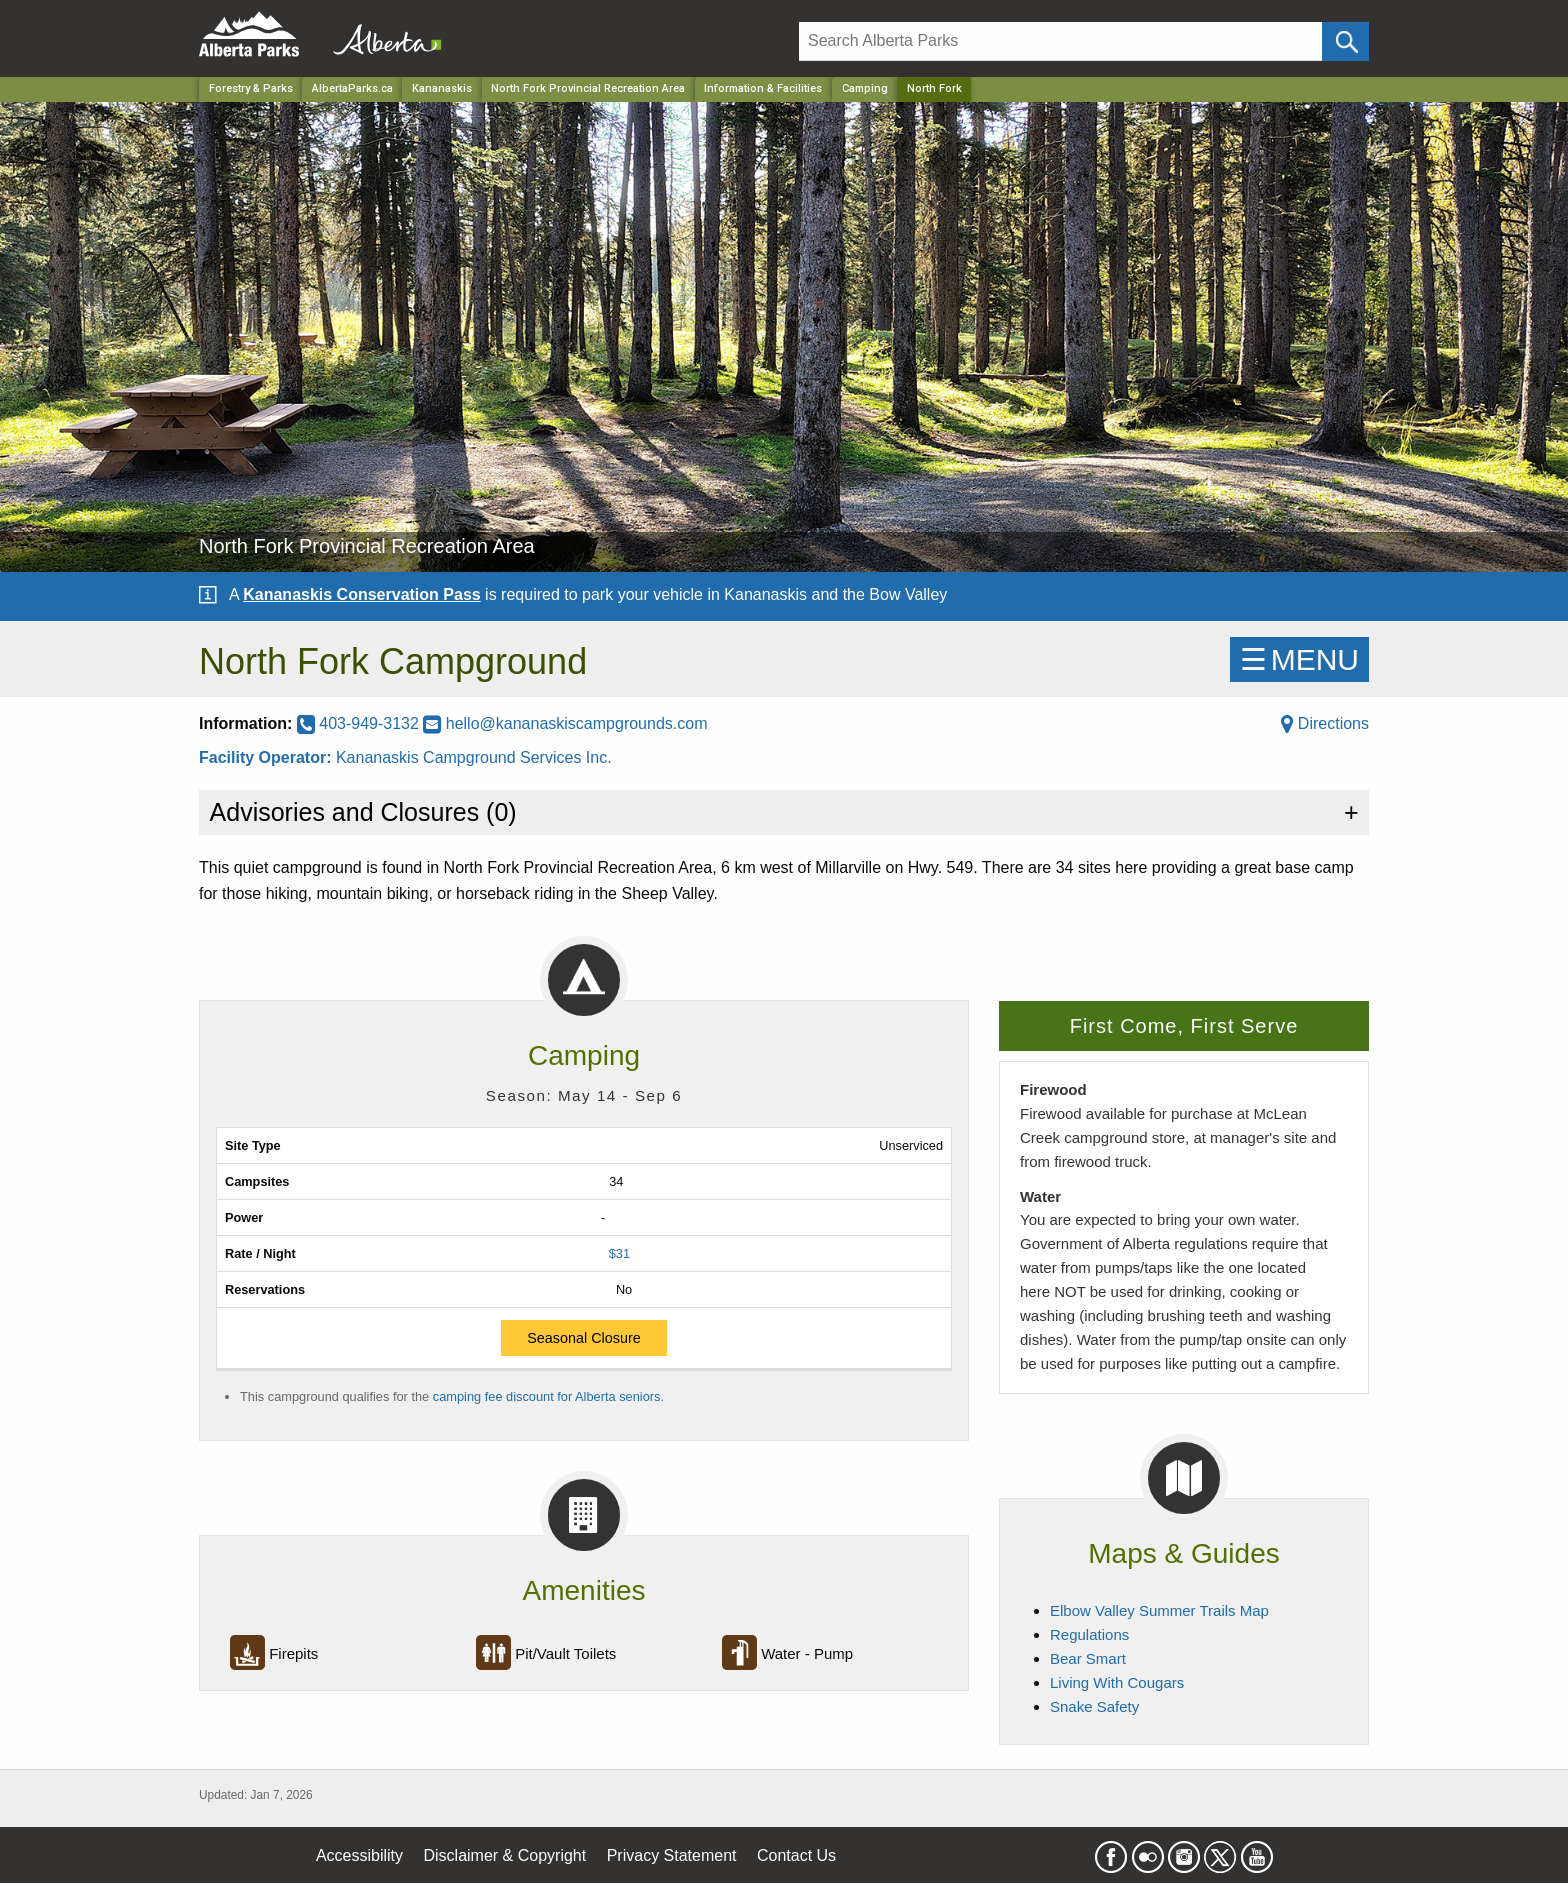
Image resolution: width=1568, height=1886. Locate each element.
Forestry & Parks (251, 88)
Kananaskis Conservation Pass (361, 594)
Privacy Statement (672, 1855)
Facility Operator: (267, 757)
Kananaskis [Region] (442, 88)
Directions (1325, 723)
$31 (619, 1253)
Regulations (1089, 1634)
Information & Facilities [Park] (763, 88)
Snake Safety (1094, 1706)
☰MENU (1299, 659)
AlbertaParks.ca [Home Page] (352, 88)
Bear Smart (1088, 1658)
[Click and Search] (1345, 41)
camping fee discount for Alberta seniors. (548, 1396)
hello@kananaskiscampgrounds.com (565, 723)
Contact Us (796, 1855)
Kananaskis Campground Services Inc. (474, 757)
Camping (865, 88)
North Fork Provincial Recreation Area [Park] (588, 88)
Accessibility (359, 1855)
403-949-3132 (360, 723)
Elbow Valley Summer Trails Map (1159, 1610)
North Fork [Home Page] (934, 88)
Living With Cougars (1117, 1682)
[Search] (1060, 41)
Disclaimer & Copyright (505, 1855)
